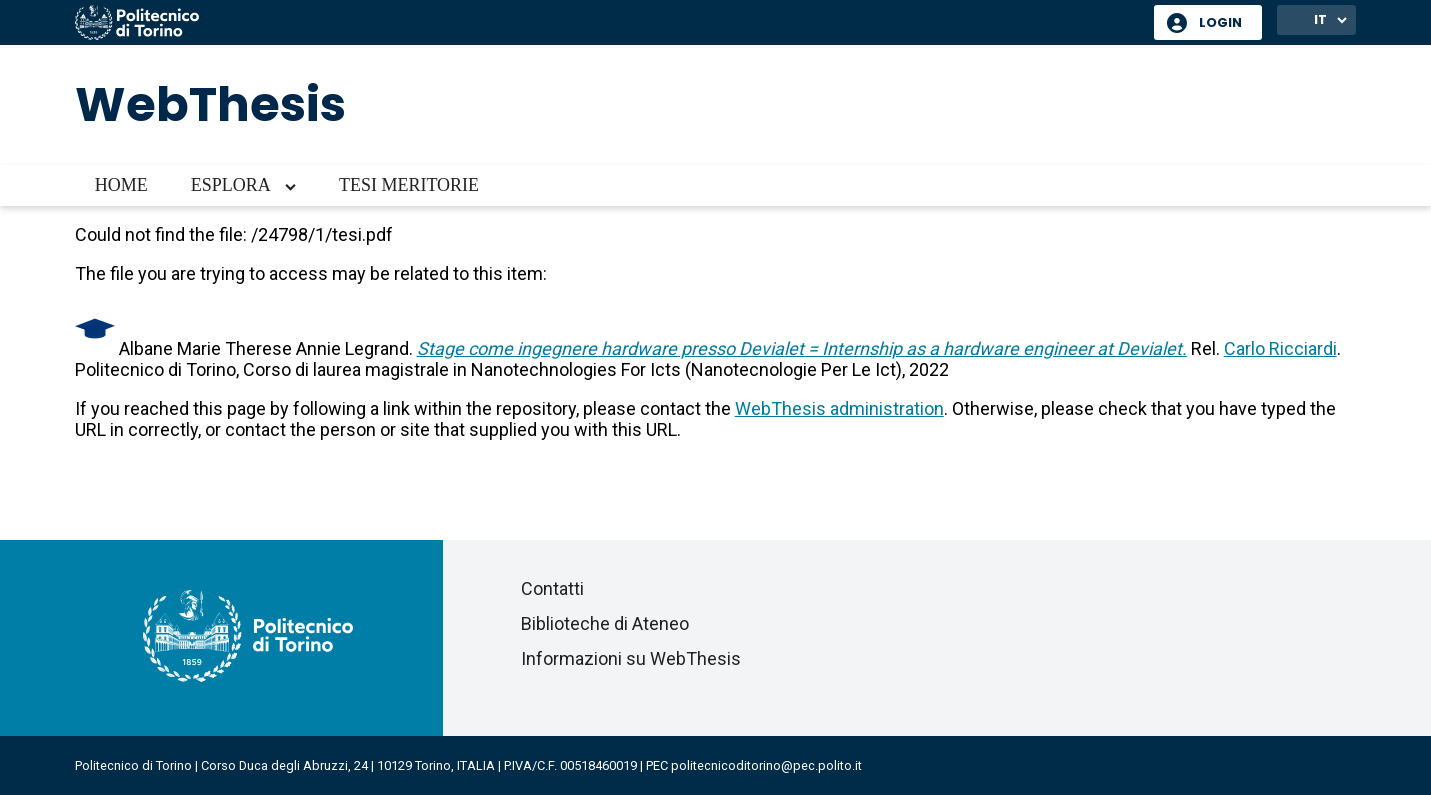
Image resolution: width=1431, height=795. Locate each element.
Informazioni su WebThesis (631, 658)
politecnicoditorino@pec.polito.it (766, 765)
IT (1320, 19)
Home (121, 185)
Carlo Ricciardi (1280, 348)
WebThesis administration (839, 408)
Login (1220, 22)
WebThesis (210, 104)
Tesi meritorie (409, 185)
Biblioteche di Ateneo (605, 623)
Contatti (552, 588)
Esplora (231, 185)
